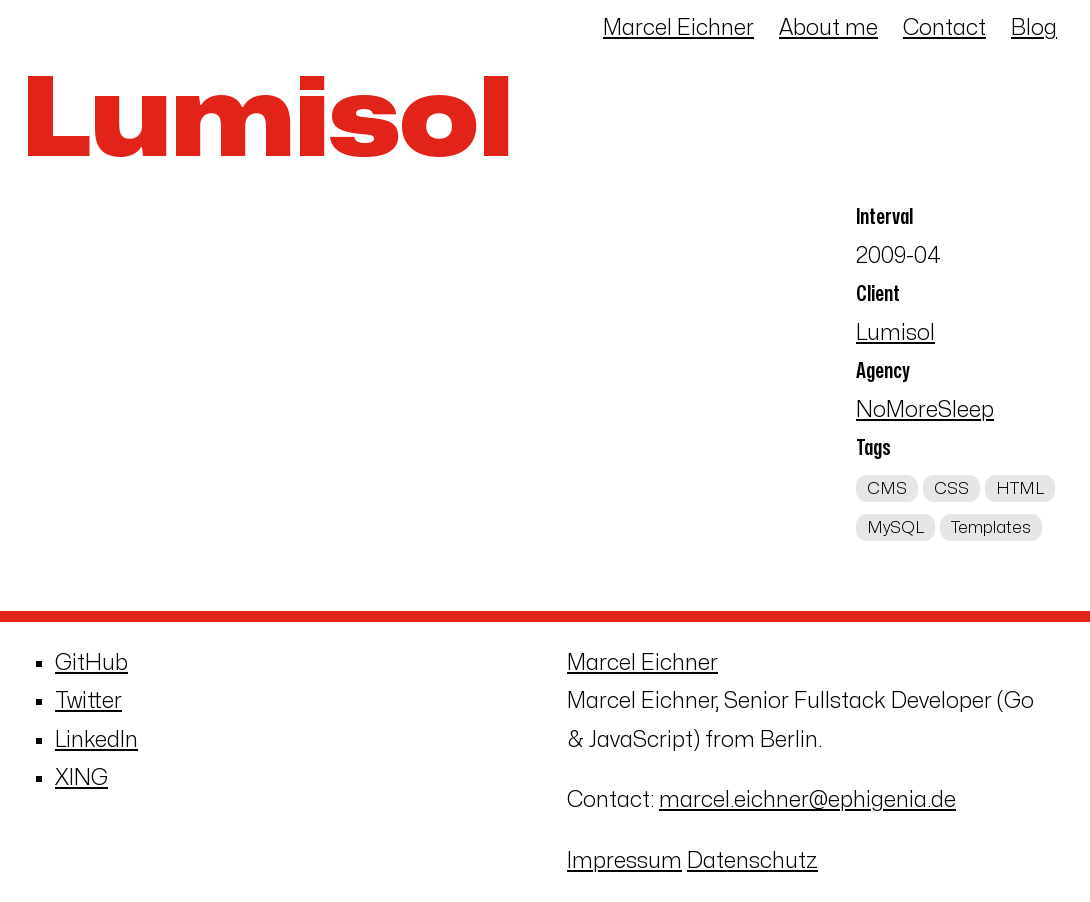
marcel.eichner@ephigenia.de (807, 800)
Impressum (624, 861)
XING (81, 778)
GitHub (91, 663)
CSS (951, 489)
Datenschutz (752, 861)
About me (828, 28)
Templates (991, 527)
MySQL (895, 527)
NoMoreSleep (925, 410)
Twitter (88, 701)
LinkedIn (96, 740)
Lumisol (895, 333)
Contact (944, 28)
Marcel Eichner (678, 28)
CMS (887, 489)
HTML (1020, 489)
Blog (1034, 28)
